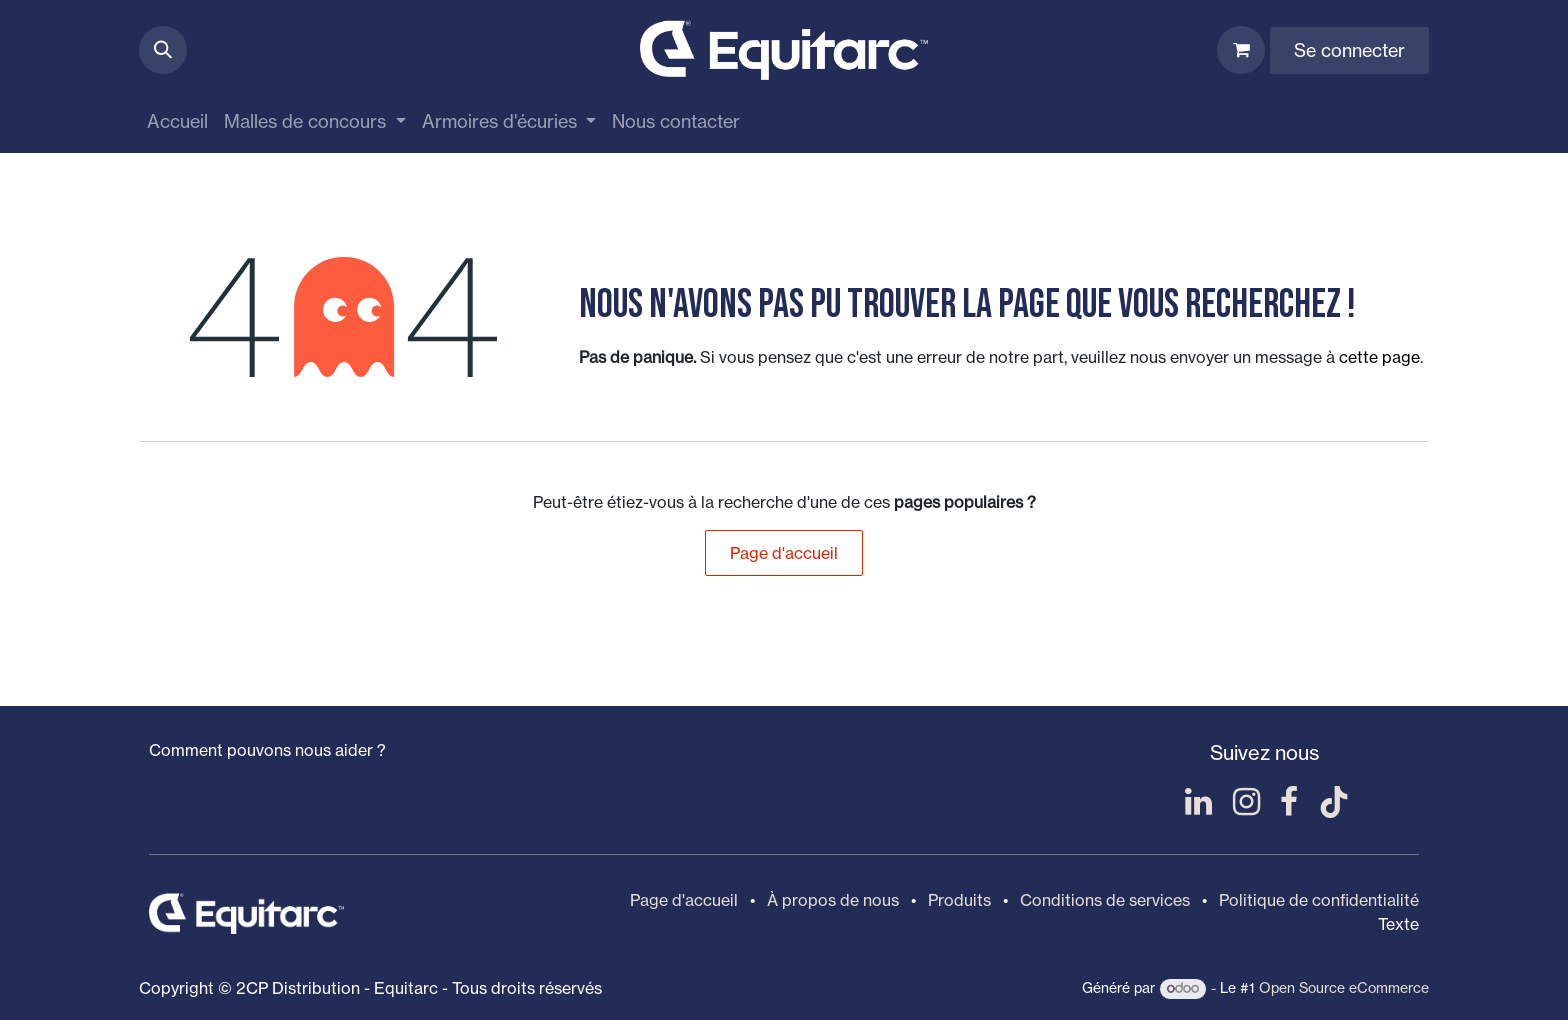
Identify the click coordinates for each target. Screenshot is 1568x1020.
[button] (163, 50)
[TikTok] (1334, 802)
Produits (959, 900)
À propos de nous (833, 900)
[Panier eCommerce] (1241, 50)
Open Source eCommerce (1344, 987)
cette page (1379, 357)
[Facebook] (1289, 802)
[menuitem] (177, 121)
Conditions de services (1105, 900)
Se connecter (1349, 50)
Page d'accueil (784, 553)
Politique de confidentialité (1319, 900)
